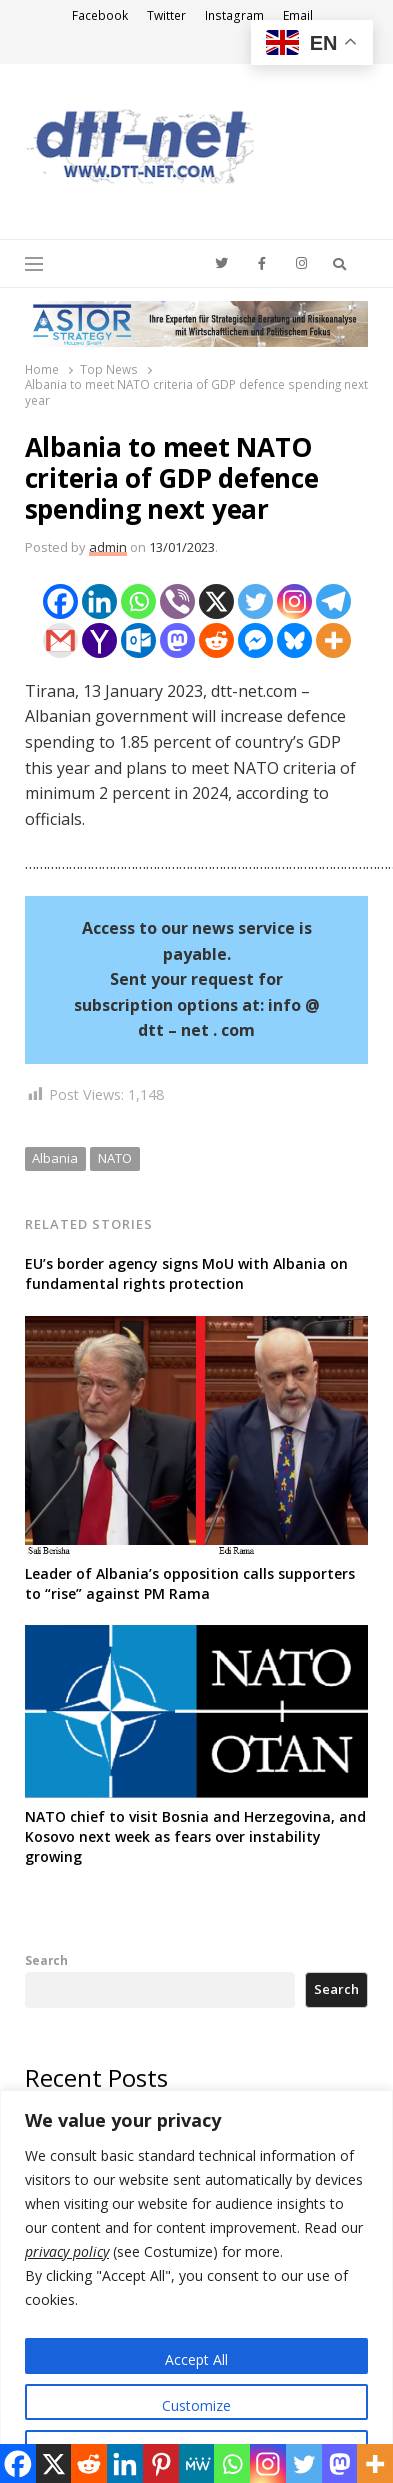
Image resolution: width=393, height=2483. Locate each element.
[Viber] (177, 601)
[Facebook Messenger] (255, 640)
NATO (115, 1158)
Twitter (166, 15)
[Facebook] (60, 601)
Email (298, 15)
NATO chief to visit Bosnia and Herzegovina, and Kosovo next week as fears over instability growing (195, 1836)
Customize (196, 2405)
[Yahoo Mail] (99, 640)
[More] (333, 640)
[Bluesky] (294, 640)
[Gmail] (60, 640)
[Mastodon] (177, 640)
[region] (196, 2286)
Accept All (196, 2359)
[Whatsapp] (138, 601)
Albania (55, 1158)
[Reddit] (216, 640)
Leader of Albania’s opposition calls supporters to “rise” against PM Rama (190, 1583)
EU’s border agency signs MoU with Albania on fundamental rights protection (186, 1273)
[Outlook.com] (138, 640)
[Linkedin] (99, 601)
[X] (216, 601)
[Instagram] (294, 601)
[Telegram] (333, 601)
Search (46, 1960)
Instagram (234, 15)
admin (108, 547)
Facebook (100, 15)
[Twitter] (255, 601)
